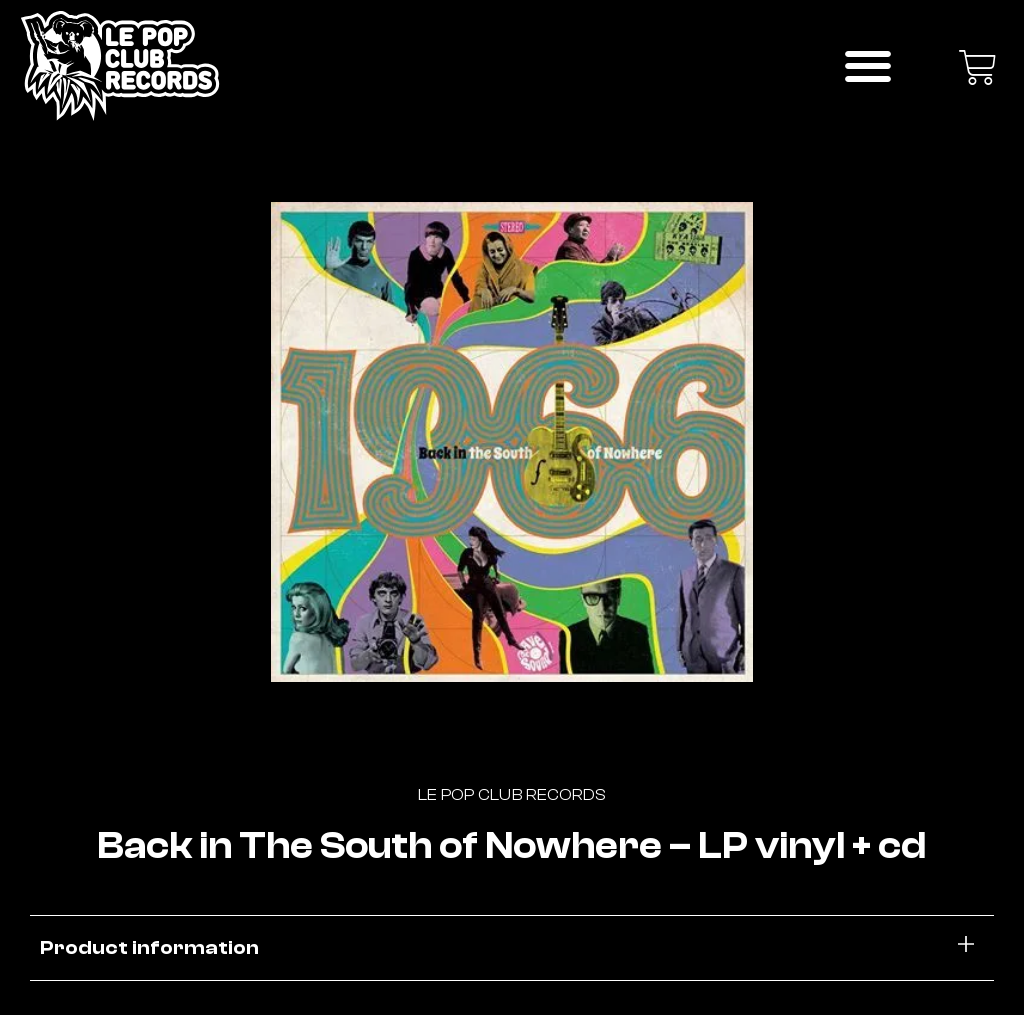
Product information (149, 947)
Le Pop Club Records (512, 795)
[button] (868, 65)
